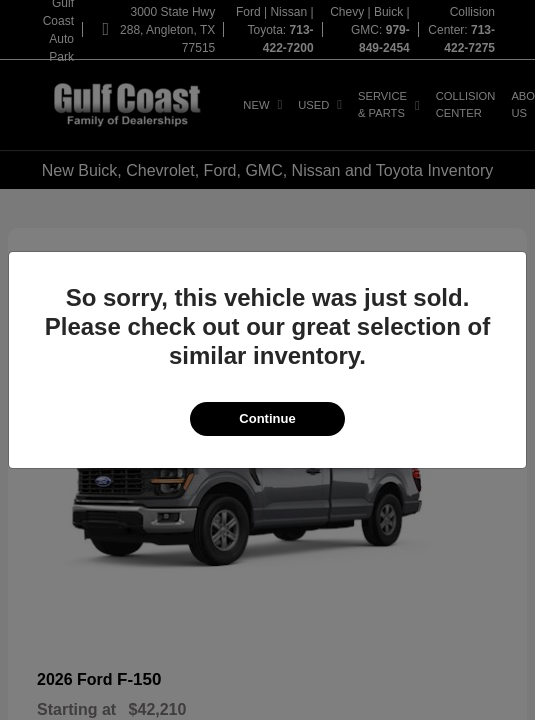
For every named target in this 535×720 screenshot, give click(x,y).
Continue (267, 418)
